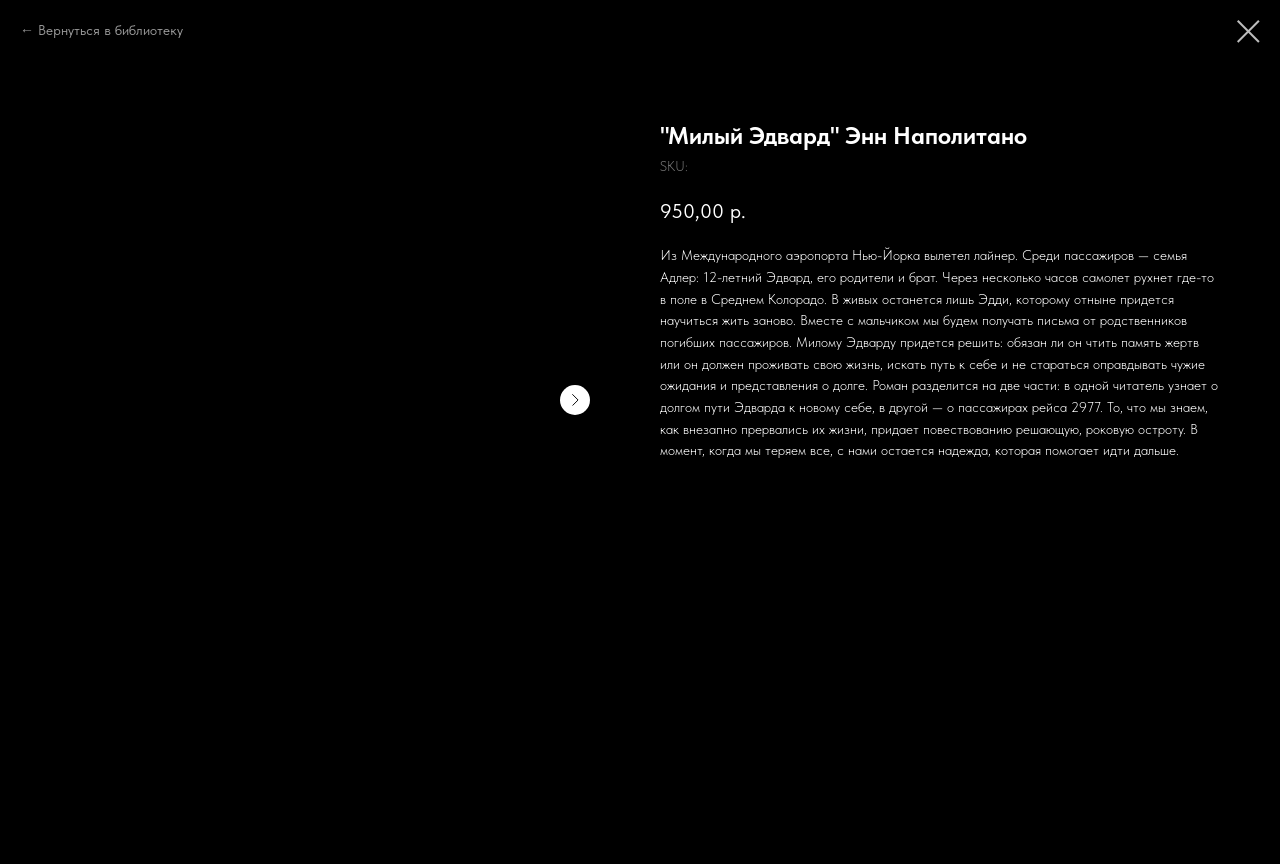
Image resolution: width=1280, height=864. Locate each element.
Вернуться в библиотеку (110, 30)
